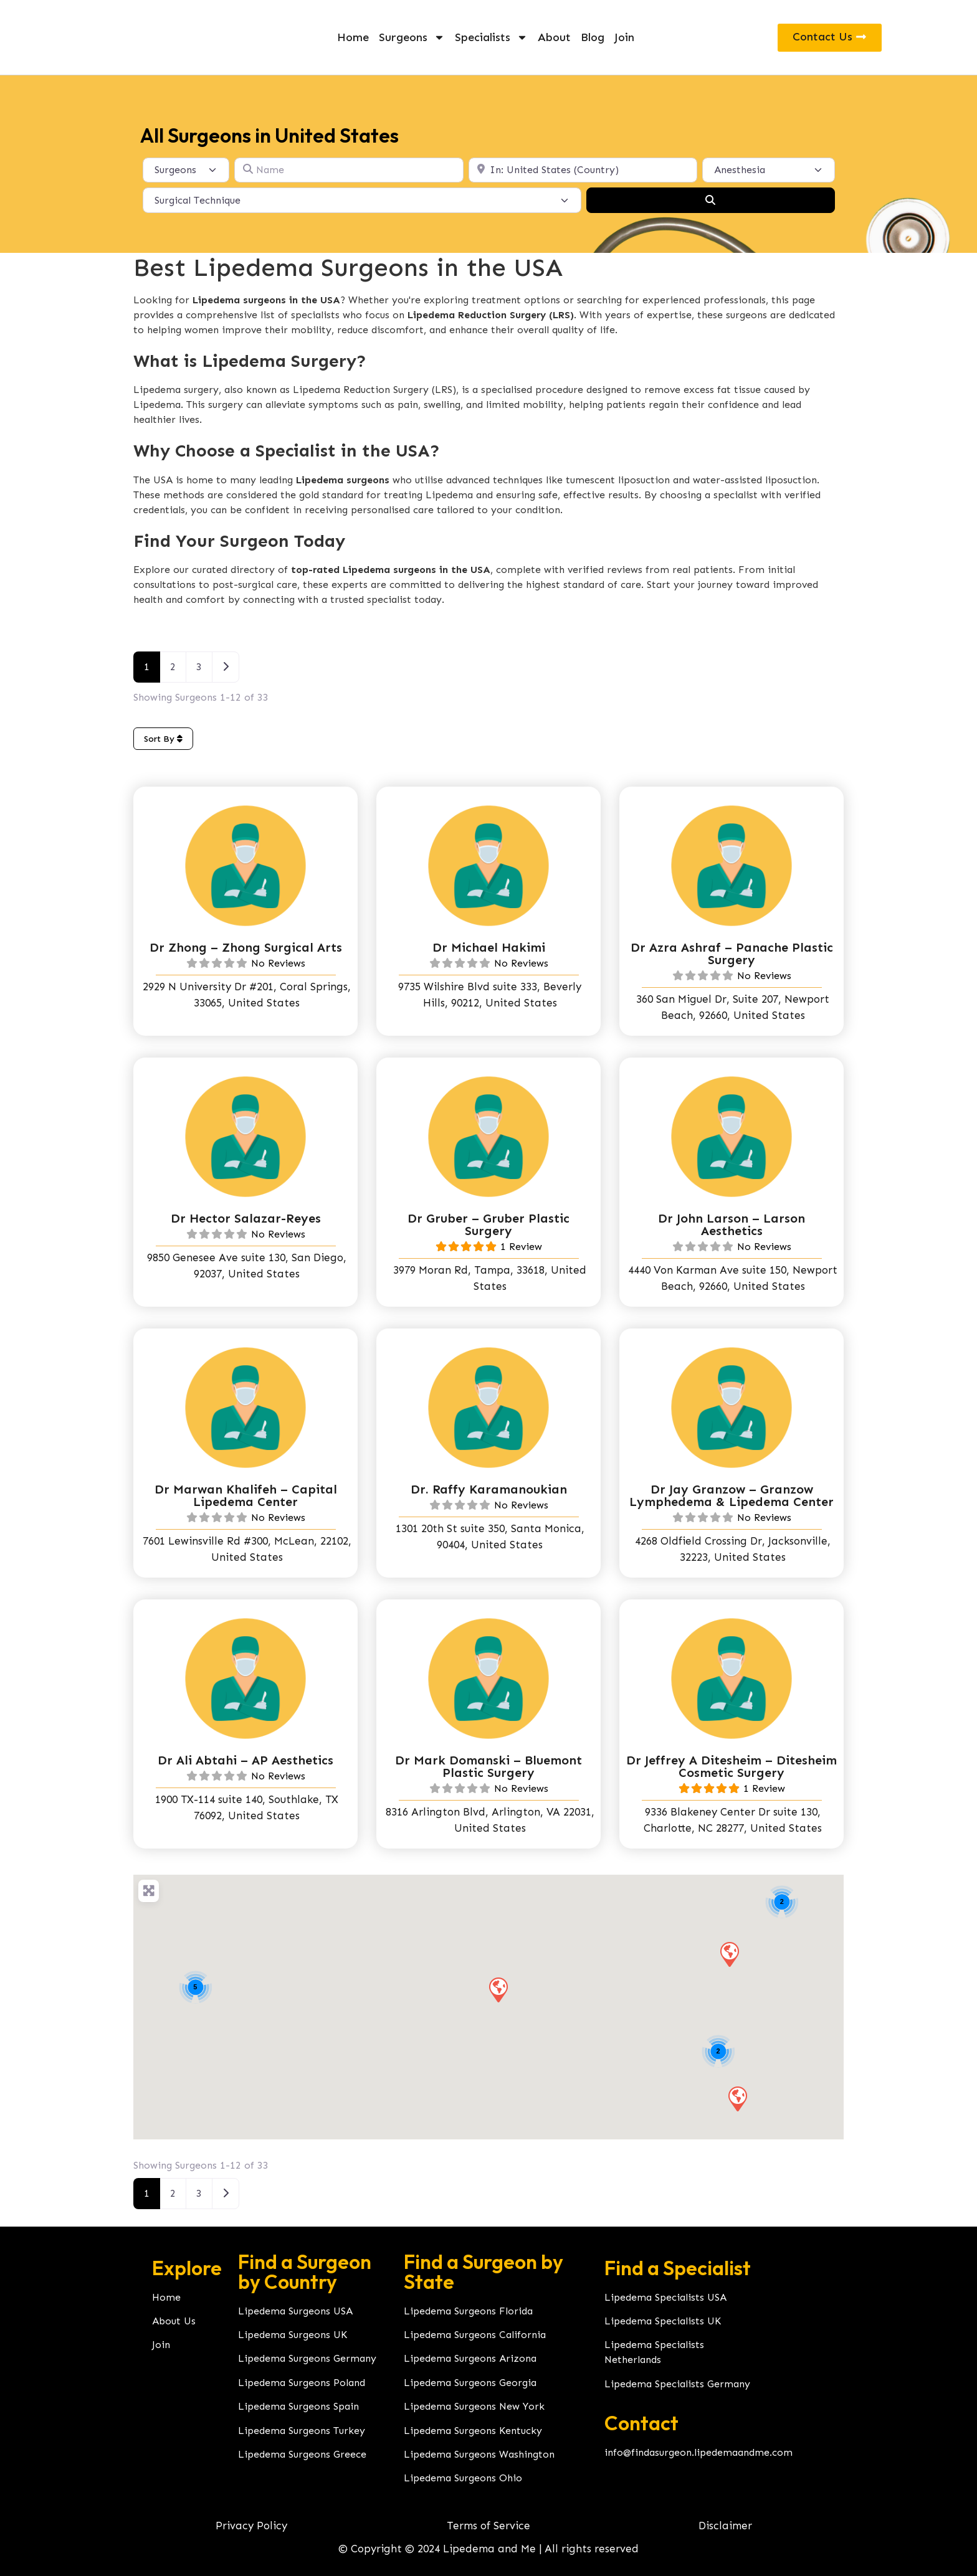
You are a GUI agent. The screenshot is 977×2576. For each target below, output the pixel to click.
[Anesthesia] (768, 170)
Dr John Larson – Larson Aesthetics (731, 1224)
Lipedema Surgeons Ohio (463, 2478)
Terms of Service (488, 2525)
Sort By (163, 739)
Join (624, 37)
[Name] (348, 170)
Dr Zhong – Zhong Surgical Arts (246, 947)
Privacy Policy (251, 2525)
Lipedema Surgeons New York (474, 2406)
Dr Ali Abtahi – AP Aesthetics (245, 1760)
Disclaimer (725, 2525)
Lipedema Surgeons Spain (298, 2406)
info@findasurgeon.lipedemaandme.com (698, 2452)
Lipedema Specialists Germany (677, 2384)
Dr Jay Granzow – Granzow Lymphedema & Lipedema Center (731, 1495)
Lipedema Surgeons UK (292, 2335)
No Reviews (278, 963)
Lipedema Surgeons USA (295, 2311)
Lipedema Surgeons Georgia (470, 2383)
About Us (174, 2321)
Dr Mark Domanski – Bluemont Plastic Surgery (488, 1766)
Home (353, 37)
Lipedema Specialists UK (662, 2321)
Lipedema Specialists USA (665, 2297)
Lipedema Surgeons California (475, 2335)
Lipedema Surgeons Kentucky (473, 2430)
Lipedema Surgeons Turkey (301, 2430)
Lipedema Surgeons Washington (479, 2454)
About (554, 37)
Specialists (491, 37)
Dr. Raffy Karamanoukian (489, 1489)
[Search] (710, 199)
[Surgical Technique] (362, 199)
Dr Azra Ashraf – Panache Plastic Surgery (732, 953)
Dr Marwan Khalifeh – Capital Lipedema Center (246, 1495)
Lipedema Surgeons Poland (301, 2383)
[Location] (583, 170)
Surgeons (412, 37)
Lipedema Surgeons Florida (468, 2311)
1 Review (521, 1246)
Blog (592, 37)
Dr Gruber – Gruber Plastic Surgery (488, 1224)
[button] (729, 1953)
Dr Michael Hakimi (488, 947)
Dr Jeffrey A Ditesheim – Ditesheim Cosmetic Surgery (731, 1766)
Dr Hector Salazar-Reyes (246, 1218)
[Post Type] (186, 170)
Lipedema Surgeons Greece (302, 2454)
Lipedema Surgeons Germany (307, 2358)
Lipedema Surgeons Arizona (470, 2358)
